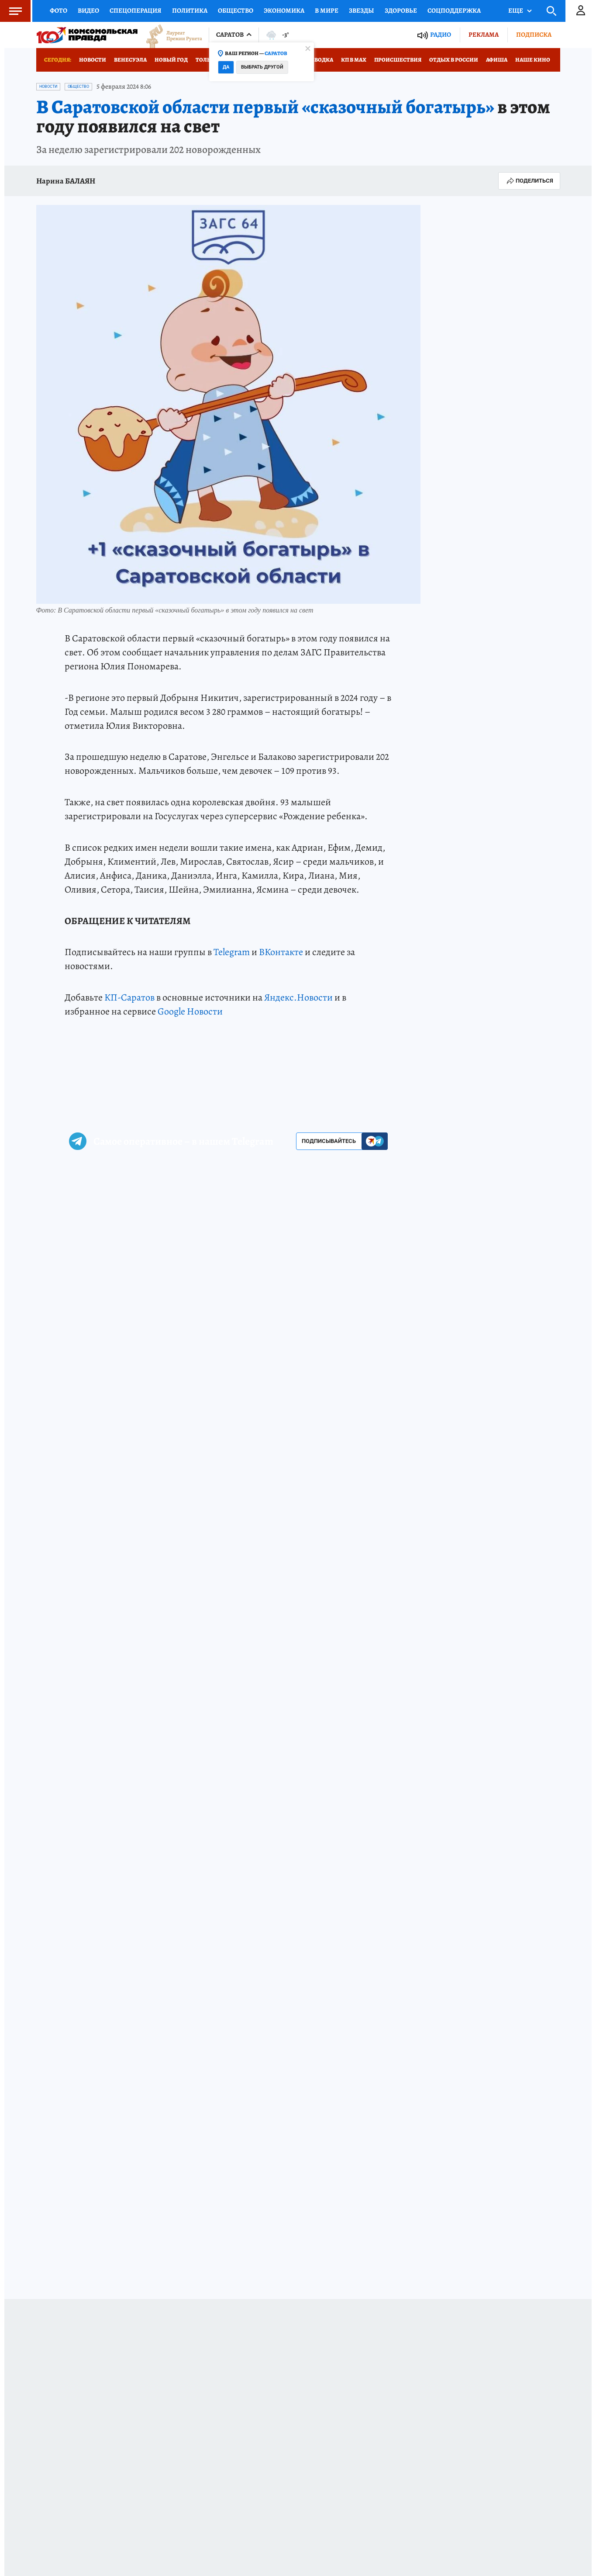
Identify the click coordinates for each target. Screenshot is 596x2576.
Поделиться (529, 181)
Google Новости (190, 1011)
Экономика (284, 10)
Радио (440, 35)
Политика (189, 10)
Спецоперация (136, 10)
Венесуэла (130, 59)
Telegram (232, 952)
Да (226, 67)
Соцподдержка (454, 10)
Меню (11, 11)
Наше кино (532, 59)
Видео (88, 10)
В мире (326, 10)
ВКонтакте (281, 952)
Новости (92, 59)
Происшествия (397, 59)
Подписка (533, 34)
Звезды (361, 10)
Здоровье (401, 10)
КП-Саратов (129, 997)
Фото (58, 10)
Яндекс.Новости (298, 997)
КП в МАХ (353, 59)
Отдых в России (453, 59)
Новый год (171, 59)
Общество (235, 10)
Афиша (496, 59)
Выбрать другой (262, 67)
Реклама (484, 34)
